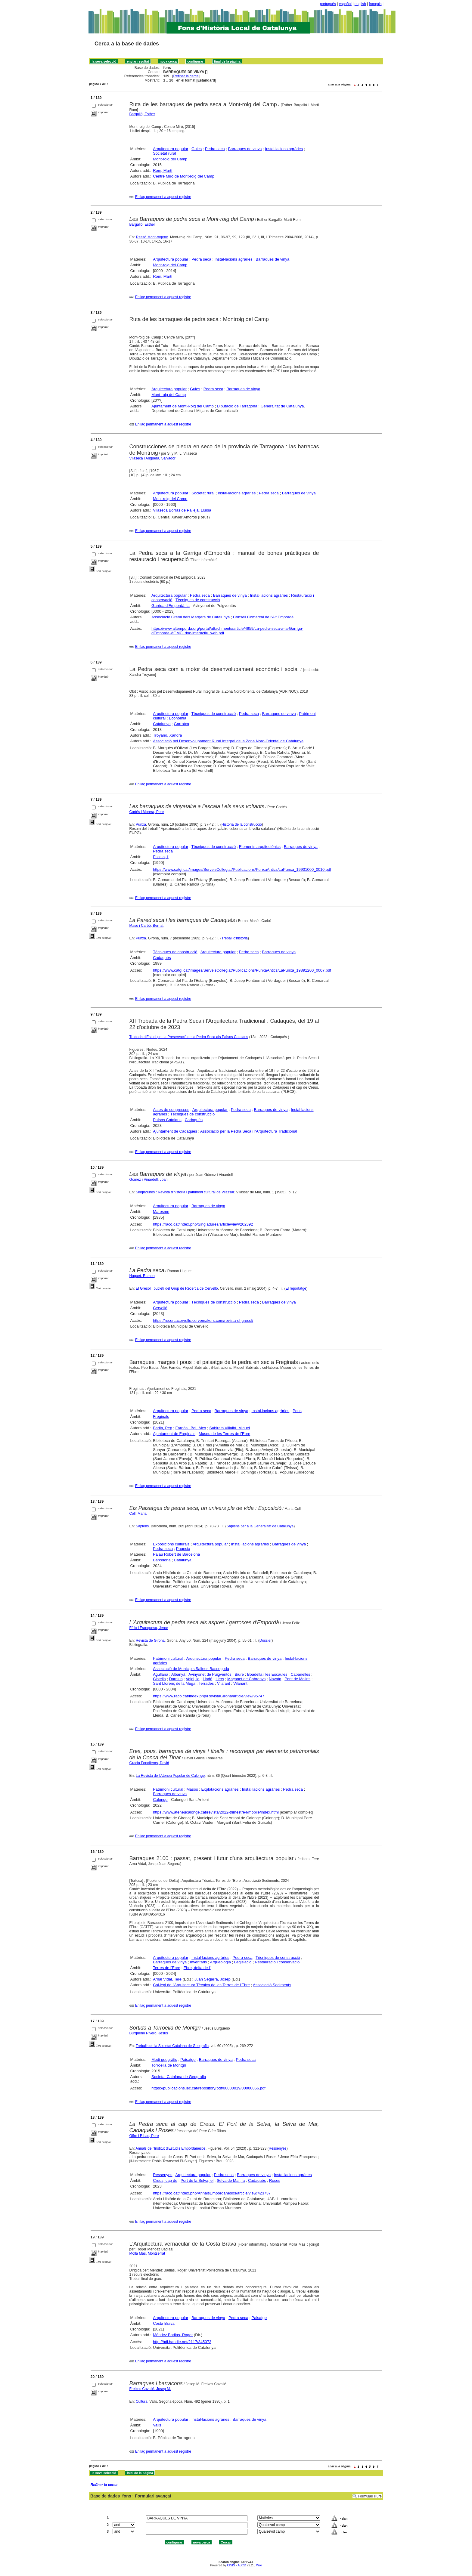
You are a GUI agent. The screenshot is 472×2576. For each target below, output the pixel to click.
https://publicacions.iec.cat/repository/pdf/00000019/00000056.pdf (208, 2088)
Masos (192, 1789)
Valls (157, 2425)
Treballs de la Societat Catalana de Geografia (172, 2046)
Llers (220, 1679)
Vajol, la (192, 1679)
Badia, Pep (162, 1428)
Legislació (243, 1962)
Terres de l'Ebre (166, 1967)
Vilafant (223, 1683)
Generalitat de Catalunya (282, 406)
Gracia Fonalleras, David (149, 1763)
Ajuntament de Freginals (174, 1433)
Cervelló (160, 1308)
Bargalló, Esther (142, 114)
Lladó (207, 1679)
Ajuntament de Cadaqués (175, 1131)
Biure (239, 1674)
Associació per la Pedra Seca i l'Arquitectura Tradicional (248, 1131)
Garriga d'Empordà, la (170, 605)
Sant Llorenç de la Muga (174, 1683)
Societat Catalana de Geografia (178, 2076)
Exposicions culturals (171, 1544)
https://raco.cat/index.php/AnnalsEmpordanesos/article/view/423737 (212, 2193)
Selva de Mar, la (231, 2180)
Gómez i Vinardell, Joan (148, 1179)
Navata (275, 1679)
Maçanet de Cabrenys (246, 1679)
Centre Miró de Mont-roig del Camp (183, 176)
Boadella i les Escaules (267, 1674)
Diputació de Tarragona (237, 406)
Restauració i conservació (277, 1962)
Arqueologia (220, 1962)
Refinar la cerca (186, 76)
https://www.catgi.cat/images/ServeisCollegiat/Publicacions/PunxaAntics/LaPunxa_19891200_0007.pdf (242, 970)
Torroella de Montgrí (168, 2065)
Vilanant (240, 1683)
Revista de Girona (150, 1640)
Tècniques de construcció (197, 600)
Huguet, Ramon (142, 1276)
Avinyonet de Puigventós (209, 1674)
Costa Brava (164, 2323)
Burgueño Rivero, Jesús (148, 2033)
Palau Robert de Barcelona (176, 1554)
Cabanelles (300, 1674)
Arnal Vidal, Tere (167, 1979)
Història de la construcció (242, 824)
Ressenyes (277, 2148)
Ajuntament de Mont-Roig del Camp (182, 406)
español (345, 4)
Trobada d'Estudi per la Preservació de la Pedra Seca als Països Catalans (188, 1037)
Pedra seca (215, 149)
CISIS (231, 2565)
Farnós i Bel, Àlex (190, 1428)
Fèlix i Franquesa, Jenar (148, 1628)
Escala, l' (161, 857)
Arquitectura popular (170, 149)
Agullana (160, 1674)
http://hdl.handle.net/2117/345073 (182, 2341)
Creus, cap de (165, 2180)
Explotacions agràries (220, 1789)
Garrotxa (181, 724)
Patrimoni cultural (168, 1658)
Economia (177, 718)
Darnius (176, 1679)
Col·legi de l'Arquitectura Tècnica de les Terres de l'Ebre (201, 1985)
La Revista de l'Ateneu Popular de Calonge (170, 1776)
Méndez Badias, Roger (173, 2335)
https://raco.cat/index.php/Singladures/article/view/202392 (203, 1224)
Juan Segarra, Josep (212, 1979)
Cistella (159, 1679)
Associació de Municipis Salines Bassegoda (191, 1668)
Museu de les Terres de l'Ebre (224, 1433)
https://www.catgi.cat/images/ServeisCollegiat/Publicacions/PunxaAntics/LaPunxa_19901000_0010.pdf (242, 869)
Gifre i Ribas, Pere (144, 2136)
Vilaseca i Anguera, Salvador (152, 458)
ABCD (242, 2565)
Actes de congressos (171, 1109)
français (375, 4)
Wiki (259, 2565)
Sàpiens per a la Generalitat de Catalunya (259, 1526)
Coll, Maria (138, 1513)
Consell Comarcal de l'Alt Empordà (263, 617)
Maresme (161, 1211)
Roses (274, 2180)
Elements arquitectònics (260, 846)
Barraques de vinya (245, 149)
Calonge (160, 1799)
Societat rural (164, 153)
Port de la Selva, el (197, 2180)
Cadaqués (162, 957)
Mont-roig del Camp (170, 159)
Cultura (142, 2401)
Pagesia (183, 1548)
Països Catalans (167, 1120)
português (328, 4)
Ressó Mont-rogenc (152, 237)
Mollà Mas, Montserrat (147, 2253)
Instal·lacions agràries (284, 149)
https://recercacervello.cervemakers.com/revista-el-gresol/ (203, 1320)
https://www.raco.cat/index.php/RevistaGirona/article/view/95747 (208, 1696)
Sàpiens (142, 1526)
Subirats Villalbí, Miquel (229, 1428)
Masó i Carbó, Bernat (146, 925)
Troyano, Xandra (167, 735)
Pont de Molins (297, 1679)
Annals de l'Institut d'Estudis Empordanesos (170, 2148)
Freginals (161, 1416)
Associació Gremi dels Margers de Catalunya (190, 617)
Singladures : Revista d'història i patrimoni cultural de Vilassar (185, 1192)
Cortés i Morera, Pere (146, 812)
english (360, 4)
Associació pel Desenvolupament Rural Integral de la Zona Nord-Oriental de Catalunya (228, 741)
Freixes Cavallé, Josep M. (150, 2389)
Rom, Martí (162, 170)
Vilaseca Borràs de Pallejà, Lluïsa (182, 510)
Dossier (265, 1640)
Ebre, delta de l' (197, 1967)
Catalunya (162, 724)
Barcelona (162, 1560)
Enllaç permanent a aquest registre (163, 197)
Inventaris (198, 1962)
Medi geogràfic (164, 2059)
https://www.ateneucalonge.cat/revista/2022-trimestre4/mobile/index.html (216, 1812)
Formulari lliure (370, 2496)
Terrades (206, 1683)
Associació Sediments (272, 1985)
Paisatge (188, 2059)
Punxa (141, 824)
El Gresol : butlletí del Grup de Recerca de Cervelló (177, 1288)
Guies (196, 149)
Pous (297, 1411)
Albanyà (178, 1674)
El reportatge (296, 1288)
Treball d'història (235, 938)
